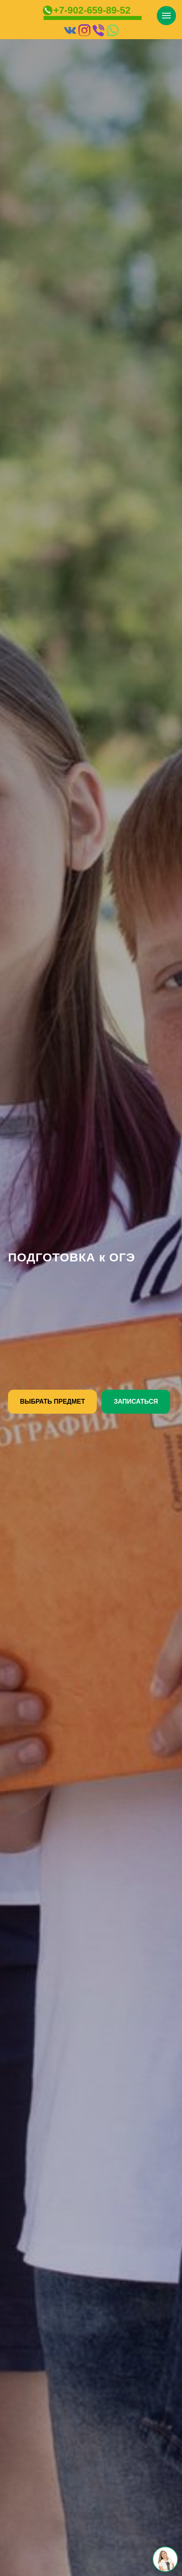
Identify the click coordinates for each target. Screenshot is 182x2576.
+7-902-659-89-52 (92, 10)
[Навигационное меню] (166, 15)
